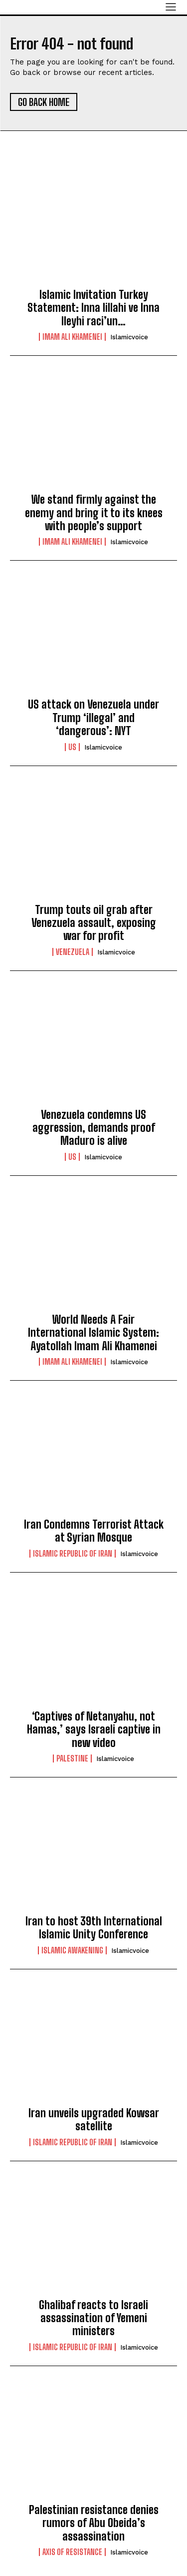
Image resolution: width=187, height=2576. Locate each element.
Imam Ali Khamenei (72, 337)
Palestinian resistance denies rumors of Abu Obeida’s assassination (94, 2523)
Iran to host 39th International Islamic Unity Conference (93, 1927)
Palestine (72, 1758)
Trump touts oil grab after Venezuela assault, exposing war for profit (93, 923)
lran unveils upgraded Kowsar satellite (93, 2119)
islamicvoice (129, 337)
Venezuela (72, 952)
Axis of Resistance (72, 2552)
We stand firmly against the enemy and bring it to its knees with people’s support (94, 513)
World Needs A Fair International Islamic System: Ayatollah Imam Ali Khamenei (93, 1333)
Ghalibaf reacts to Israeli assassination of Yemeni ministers (93, 2318)
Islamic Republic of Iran (72, 1554)
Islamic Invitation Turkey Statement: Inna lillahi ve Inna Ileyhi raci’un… (93, 308)
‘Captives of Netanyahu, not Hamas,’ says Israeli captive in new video (94, 1729)
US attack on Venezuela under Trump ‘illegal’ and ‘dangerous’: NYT (93, 718)
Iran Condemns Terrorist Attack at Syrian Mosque (94, 1531)
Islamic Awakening (72, 1950)
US (72, 747)
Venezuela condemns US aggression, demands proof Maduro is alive (93, 1128)
